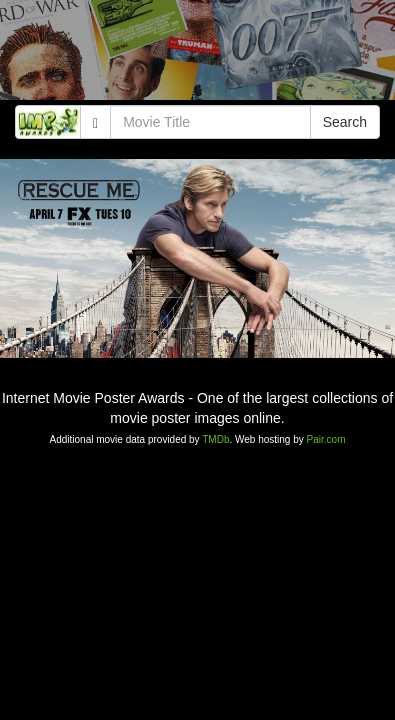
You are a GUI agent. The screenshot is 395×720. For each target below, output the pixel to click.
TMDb (215, 439)
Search (345, 122)
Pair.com (326, 439)
